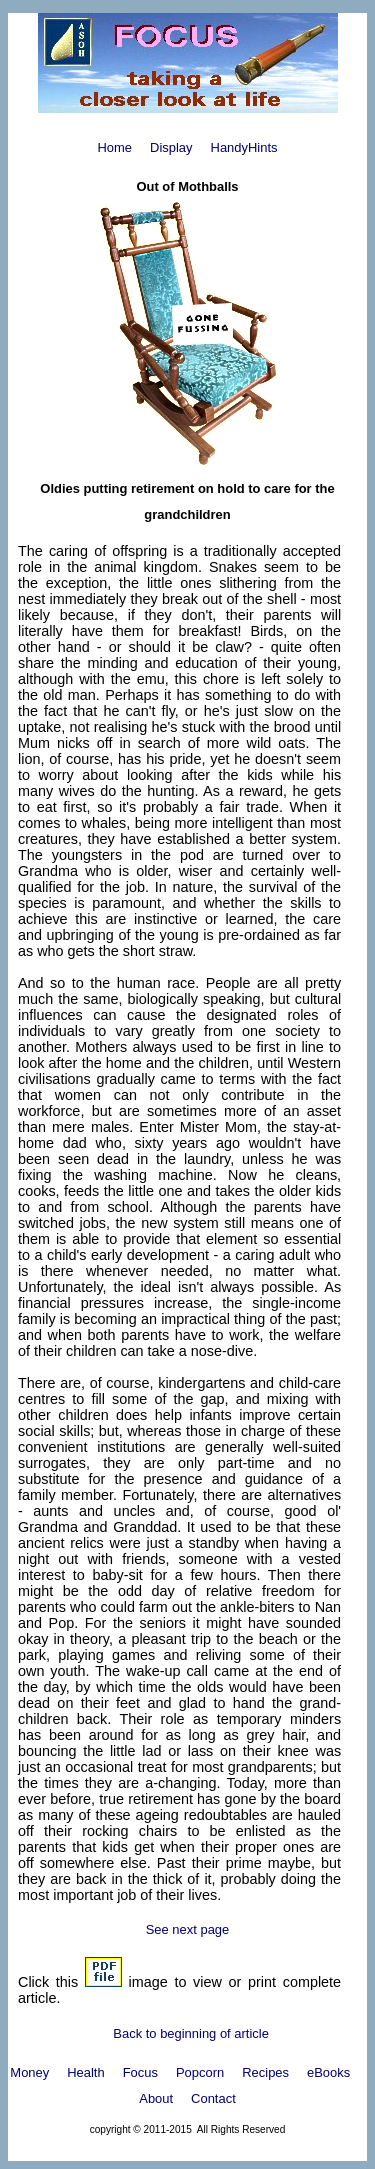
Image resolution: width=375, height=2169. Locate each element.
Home (114, 147)
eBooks (328, 2072)
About (156, 2098)
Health (85, 2072)
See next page (188, 1929)
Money (29, 2072)
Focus (140, 2072)
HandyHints (244, 147)
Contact (213, 2098)
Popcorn (200, 2072)
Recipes (265, 2072)
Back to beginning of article (191, 2033)
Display (171, 147)
